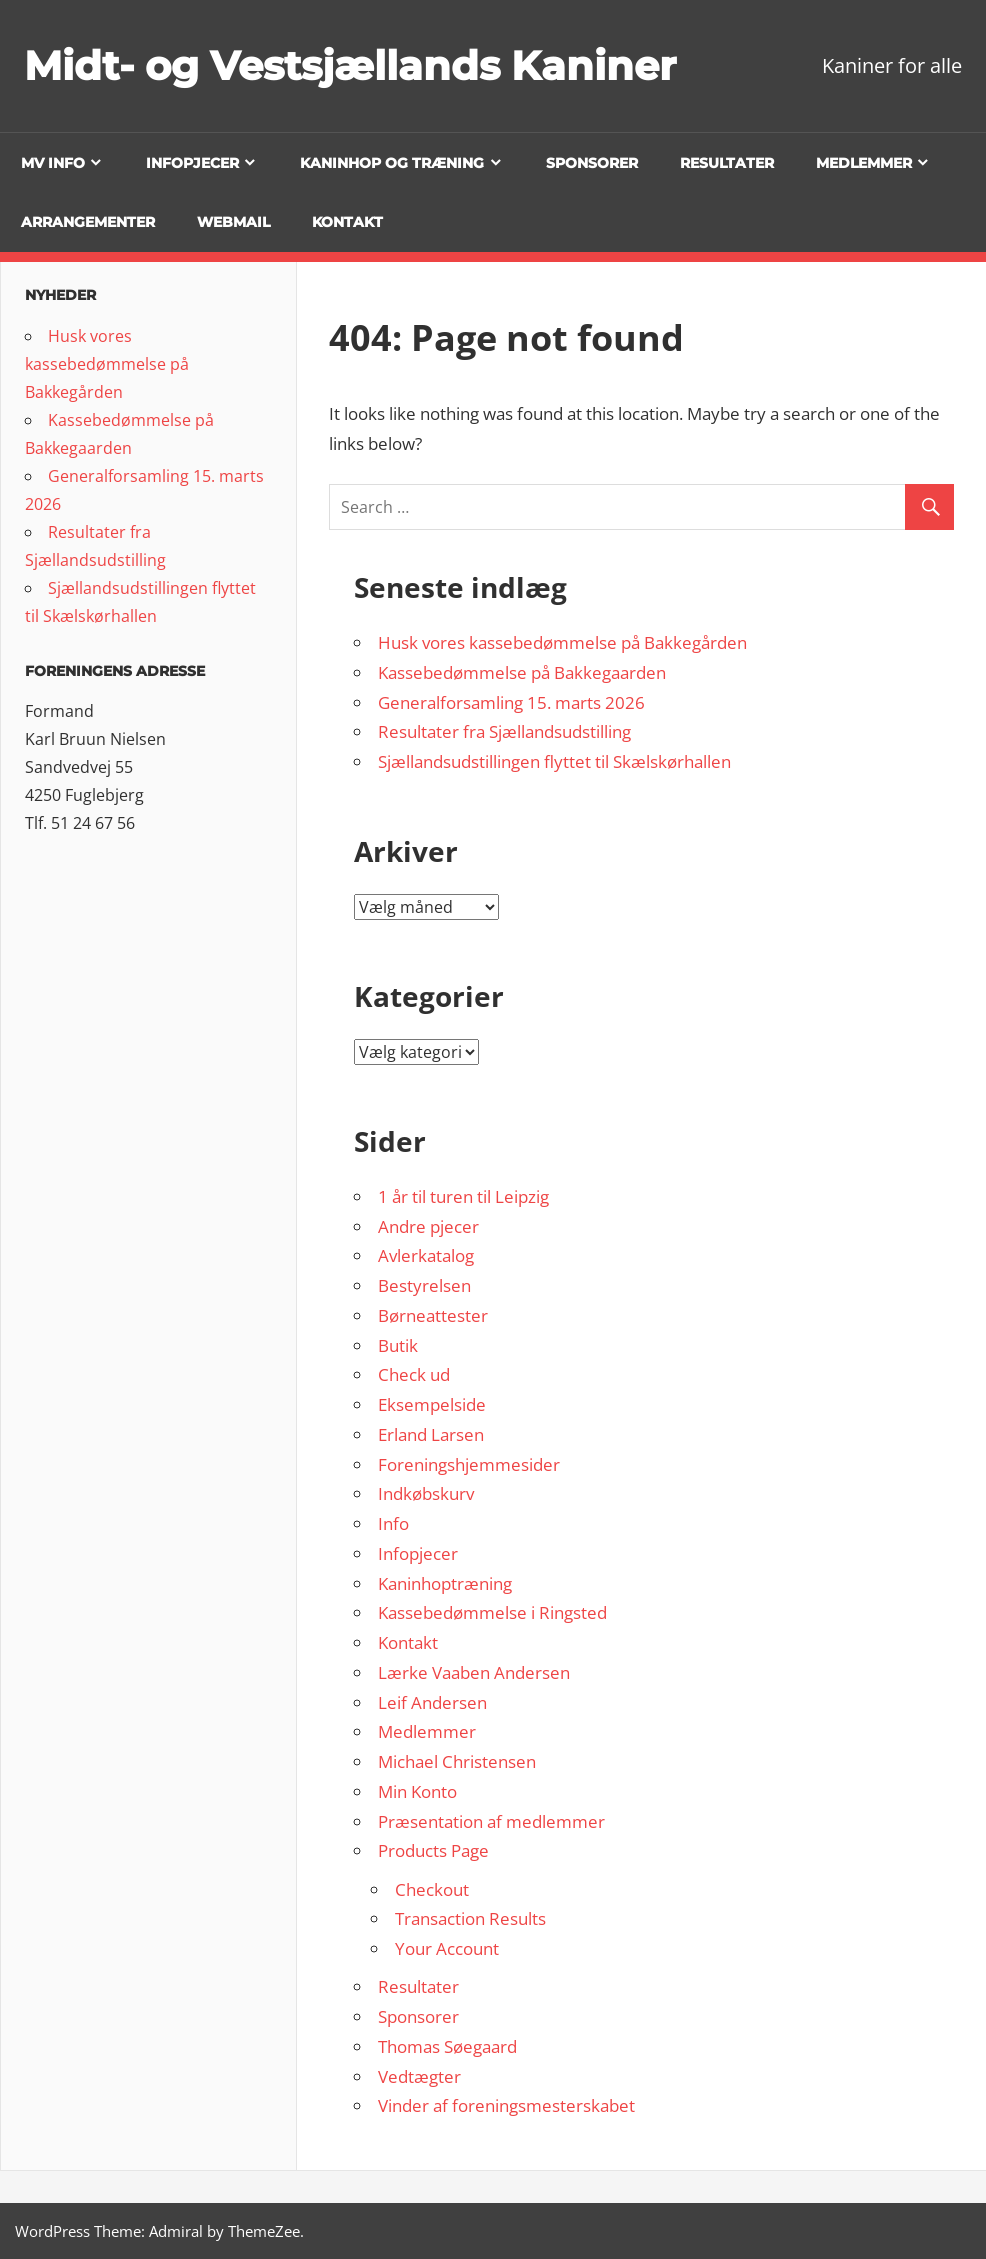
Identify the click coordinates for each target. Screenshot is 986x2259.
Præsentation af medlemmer (491, 1821)
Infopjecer (192, 163)
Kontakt (347, 222)
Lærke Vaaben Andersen (474, 1672)
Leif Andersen (432, 1702)
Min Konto (417, 1791)
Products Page (433, 1850)
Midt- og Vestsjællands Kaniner (350, 65)
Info (393, 1523)
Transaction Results (470, 1918)
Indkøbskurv (426, 1493)
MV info (53, 163)
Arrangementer (88, 222)
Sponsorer (592, 163)
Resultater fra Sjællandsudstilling (504, 731)
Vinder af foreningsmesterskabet (506, 2105)
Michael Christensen (457, 1761)
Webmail (233, 222)
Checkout (432, 1889)
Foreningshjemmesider (469, 1464)
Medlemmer (864, 163)
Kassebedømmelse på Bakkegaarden (522, 672)
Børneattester (433, 1315)
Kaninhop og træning (392, 163)
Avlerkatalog (426, 1255)
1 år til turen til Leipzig (463, 1196)
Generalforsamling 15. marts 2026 (511, 702)
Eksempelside (432, 1404)
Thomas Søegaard (447, 2046)
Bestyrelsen (424, 1285)
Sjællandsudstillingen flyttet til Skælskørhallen (554, 761)
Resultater (727, 163)
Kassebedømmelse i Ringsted (492, 1612)
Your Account (447, 1948)
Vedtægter (419, 2076)
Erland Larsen (431, 1434)
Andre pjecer (428, 1226)
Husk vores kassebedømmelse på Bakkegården (562, 642)
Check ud (414, 1374)
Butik (398, 1345)
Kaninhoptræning (445, 1583)
